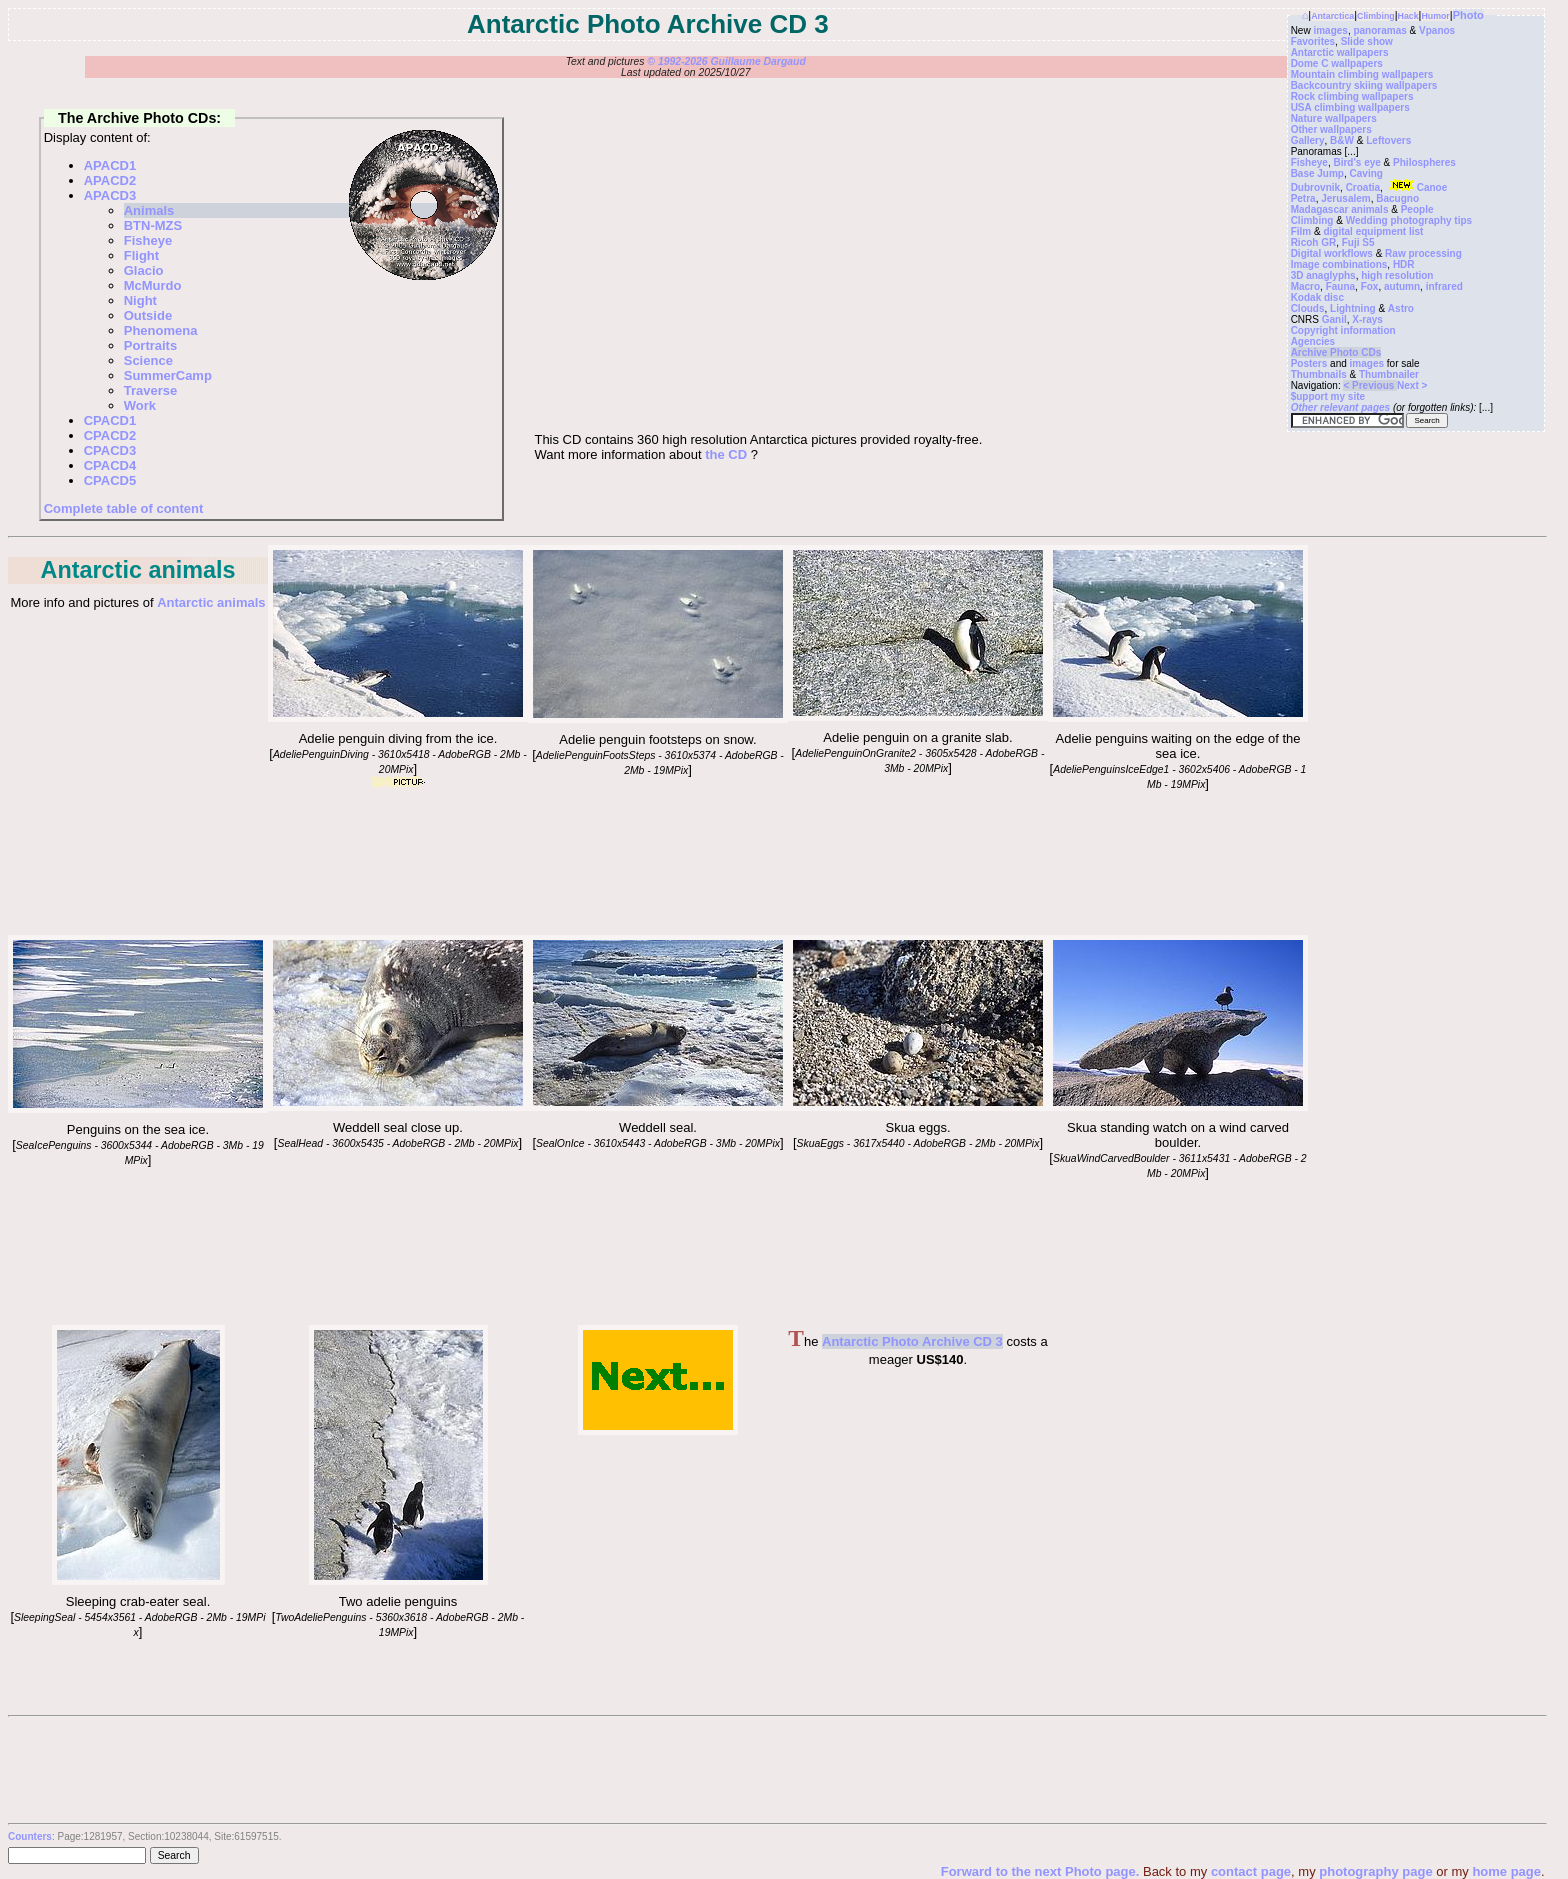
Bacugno (1397, 198)
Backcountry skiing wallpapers (1364, 85)
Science (148, 360)
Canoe (1417, 187)
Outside (148, 315)
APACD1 (110, 165)
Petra (1303, 198)
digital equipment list (1373, 231)
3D (1297, 275)
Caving (1366, 173)
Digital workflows (1332, 253)
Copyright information (1343, 330)
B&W (1342, 140)
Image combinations (1339, 264)
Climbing (1376, 16)
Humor (1435, 16)
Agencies (1313, 341)
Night (140, 300)
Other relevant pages (1340, 407)
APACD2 (110, 180)
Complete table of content (124, 508)
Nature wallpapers (1334, 118)
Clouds (1308, 308)
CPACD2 (110, 435)
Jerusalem (1345, 198)
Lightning (1353, 308)
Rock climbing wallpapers (1352, 96)
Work (140, 405)
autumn (1402, 286)
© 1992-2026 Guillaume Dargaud (726, 61)
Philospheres (1424, 162)
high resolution (1397, 275)
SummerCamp (168, 375)
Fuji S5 (1358, 242)
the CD (726, 454)
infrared (1444, 286)
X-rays (1367, 319)
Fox (1370, 286)
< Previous (1370, 385)
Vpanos (1437, 30)
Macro (1305, 286)
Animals (149, 210)
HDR (1404, 264)
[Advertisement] (1198, 1450)
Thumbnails (1319, 374)
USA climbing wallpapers (1350, 107)
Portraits (150, 345)
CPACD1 (110, 420)
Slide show (1367, 41)
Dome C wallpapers (1337, 63)
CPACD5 (110, 480)
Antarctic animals (211, 602)
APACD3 (110, 195)
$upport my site (1328, 396)
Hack (1408, 16)
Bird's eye (1356, 162)
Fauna (1340, 286)
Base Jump (1317, 173)
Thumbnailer (1389, 374)
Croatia (1363, 187)
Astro (1401, 308)
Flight (141, 255)
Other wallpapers (1331, 129)
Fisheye (1309, 162)
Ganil (1334, 319)
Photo (1468, 15)
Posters (1309, 363)
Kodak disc (1317, 297)
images (1330, 30)
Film (1301, 231)
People (1417, 209)
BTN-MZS (153, 225)
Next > (1412, 385)
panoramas (1379, 30)
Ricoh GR (1314, 242)
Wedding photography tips (1409, 220)
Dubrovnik (1315, 187)
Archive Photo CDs (1336, 352)
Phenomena (161, 330)
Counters (30, 1836)
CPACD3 (110, 450)
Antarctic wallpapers (1340, 52)
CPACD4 (110, 465)
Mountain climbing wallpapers (1362, 74)
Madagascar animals (1340, 209)
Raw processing (1423, 253)
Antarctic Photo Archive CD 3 (912, 1341)
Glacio (144, 270)
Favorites (1313, 41)
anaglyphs (1330, 275)
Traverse (151, 390)
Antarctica (1332, 16)
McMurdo (153, 285)
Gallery (1308, 140)
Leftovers (1388, 140)
